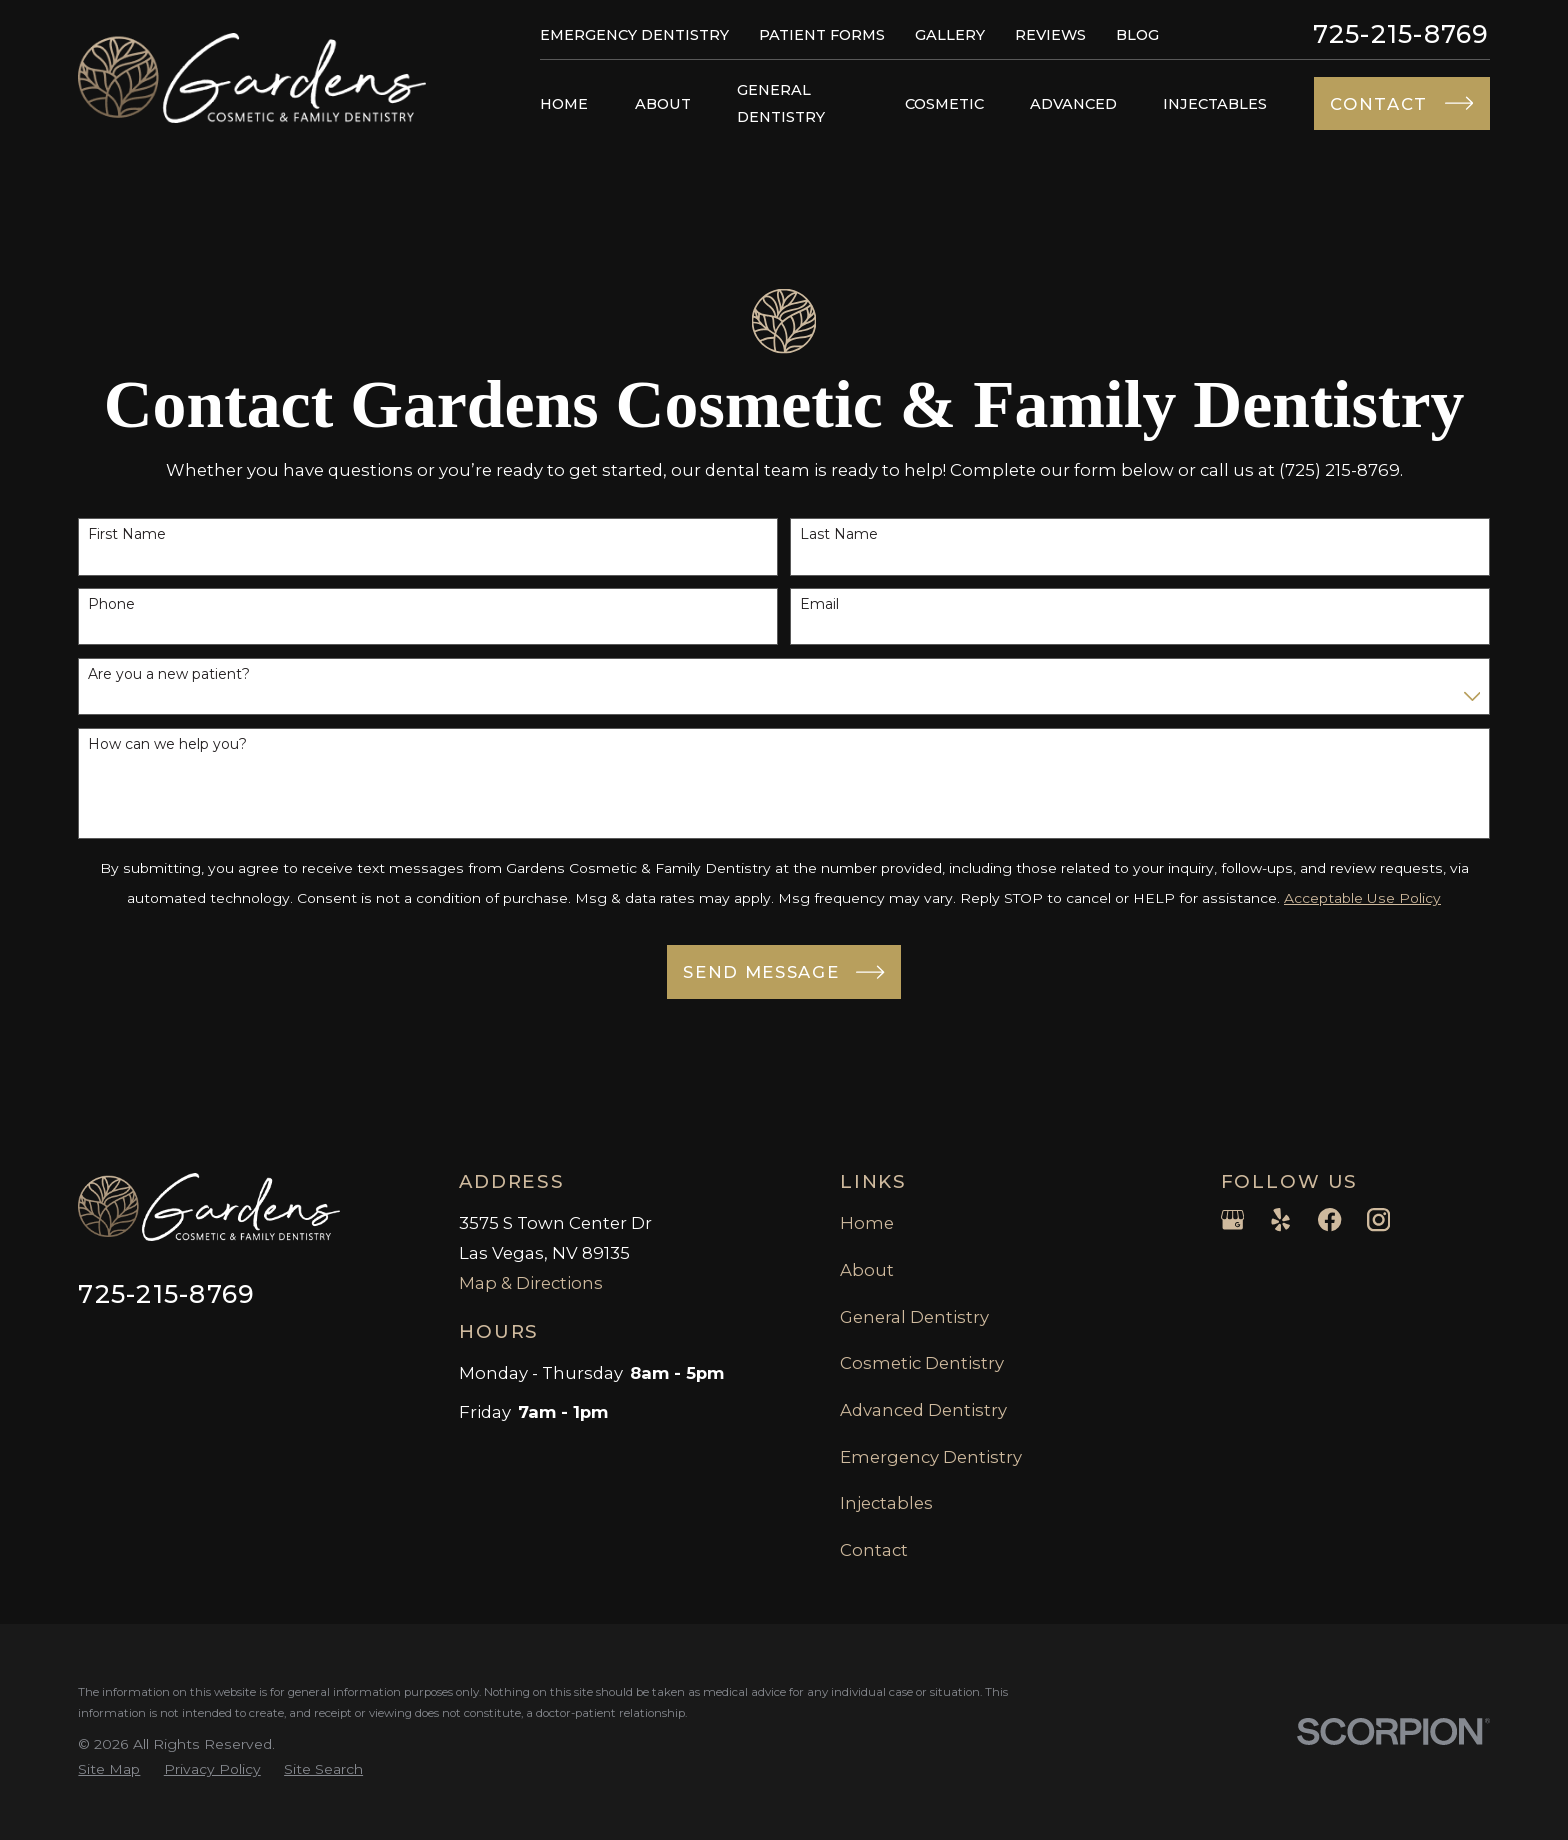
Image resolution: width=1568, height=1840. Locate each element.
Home (867, 1223)
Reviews (1050, 35)
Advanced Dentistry (923, 1410)
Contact (874, 1550)
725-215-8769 (1401, 34)
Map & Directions (531, 1283)
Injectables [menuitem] (1215, 104)
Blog (1137, 35)
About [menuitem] (663, 104)
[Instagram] (1378, 1219)
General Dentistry (914, 1317)
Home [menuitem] (564, 104)
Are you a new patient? (169, 679)
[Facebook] (1329, 1219)
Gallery (950, 35)
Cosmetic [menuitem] (944, 104)
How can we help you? (167, 749)
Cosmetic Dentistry (922, 1363)
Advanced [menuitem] (1073, 104)
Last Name (839, 539)
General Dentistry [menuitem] (781, 103)
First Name (127, 539)
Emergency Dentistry (634, 35)
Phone (111, 609)
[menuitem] (109, 1769)
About (867, 1270)
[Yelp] (1280, 1219)
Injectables (886, 1503)
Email (819, 609)
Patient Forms (822, 35)
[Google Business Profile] (1232, 1219)
